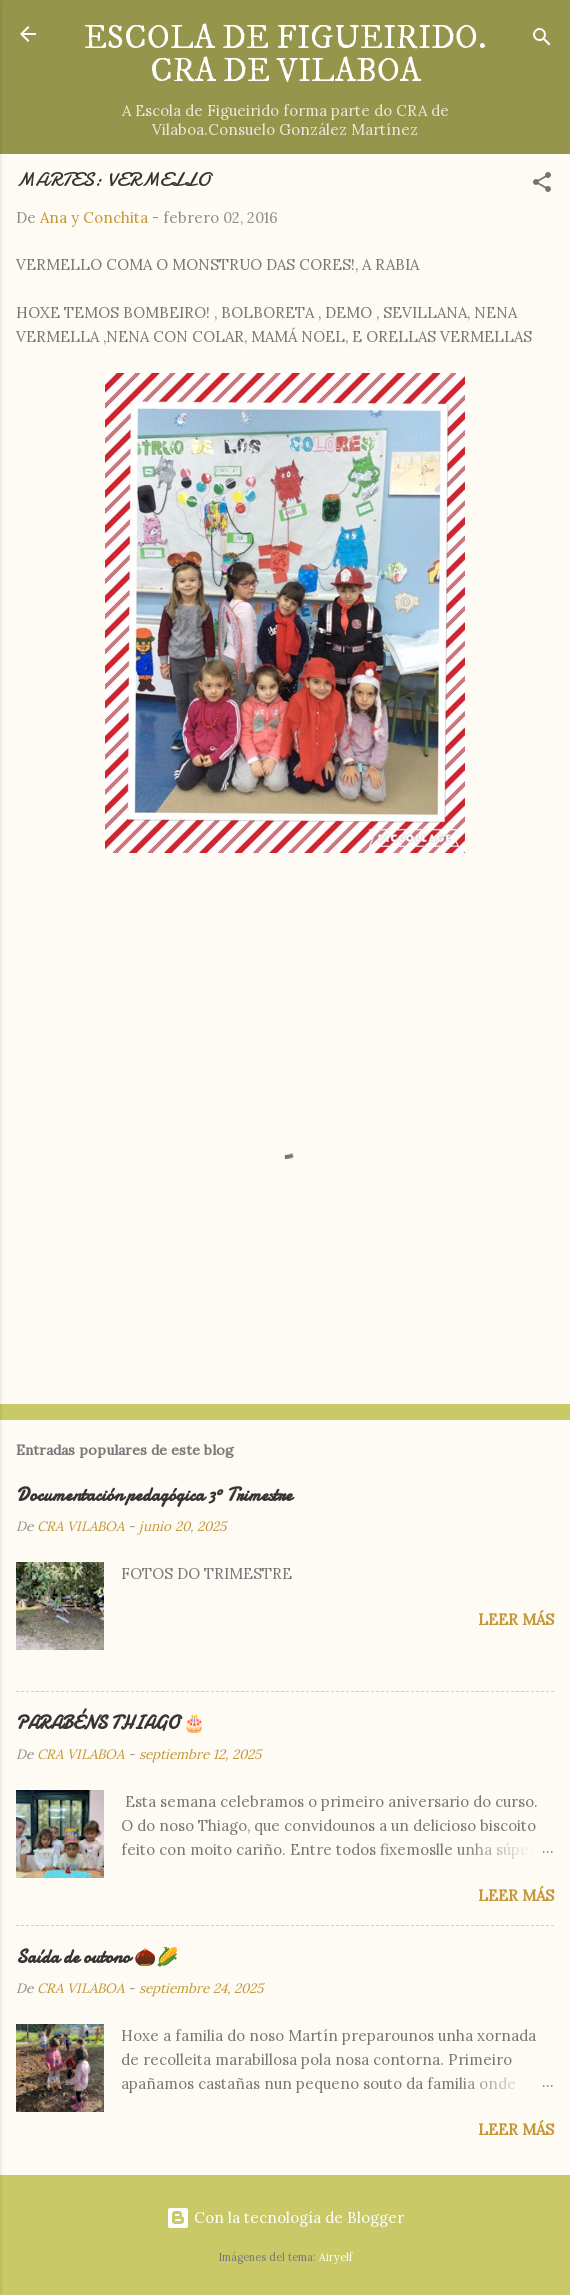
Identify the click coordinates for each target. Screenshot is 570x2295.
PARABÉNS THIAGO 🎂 (110, 1723)
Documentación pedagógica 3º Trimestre (154, 1495)
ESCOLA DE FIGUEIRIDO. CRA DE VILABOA (285, 55)
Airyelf (335, 2257)
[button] (542, 185)
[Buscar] (542, 40)
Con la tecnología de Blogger (285, 2217)
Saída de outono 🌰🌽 (97, 1957)
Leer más (516, 1619)
